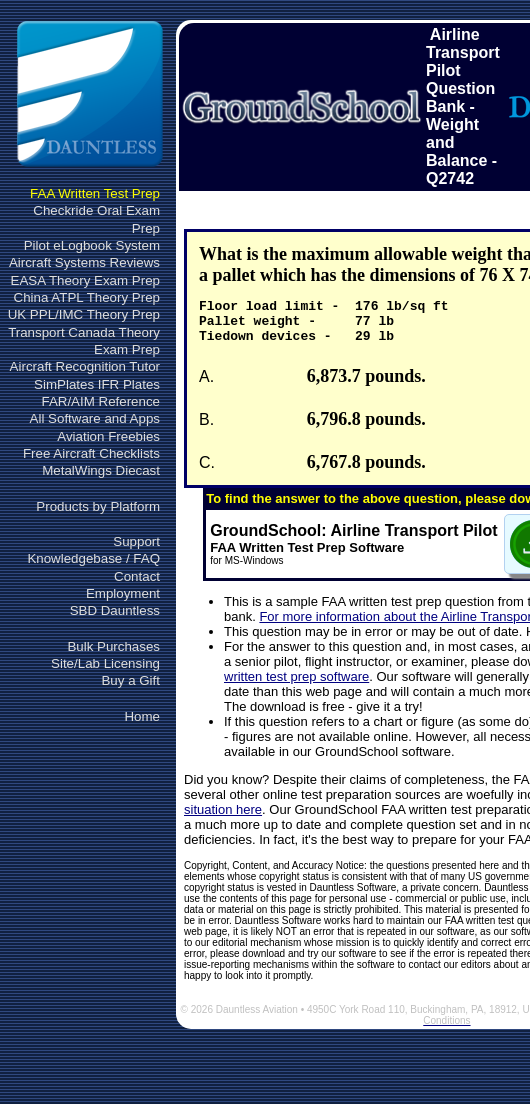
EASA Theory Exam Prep (85, 280)
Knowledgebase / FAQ (93, 558)
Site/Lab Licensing (105, 663)
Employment (123, 593)
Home (142, 716)
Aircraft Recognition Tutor (85, 366)
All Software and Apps (95, 418)
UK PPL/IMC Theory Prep (84, 314)
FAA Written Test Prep (95, 193)
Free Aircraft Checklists (91, 453)
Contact (137, 576)
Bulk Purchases (113, 646)
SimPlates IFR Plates (97, 384)
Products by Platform (98, 506)
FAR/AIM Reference (100, 401)
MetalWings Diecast (101, 470)
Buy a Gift (130, 680)
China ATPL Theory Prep (87, 297)
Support (136, 541)
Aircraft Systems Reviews (84, 262)
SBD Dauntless (115, 610)
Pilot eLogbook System (92, 245)
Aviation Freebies (108, 436)
